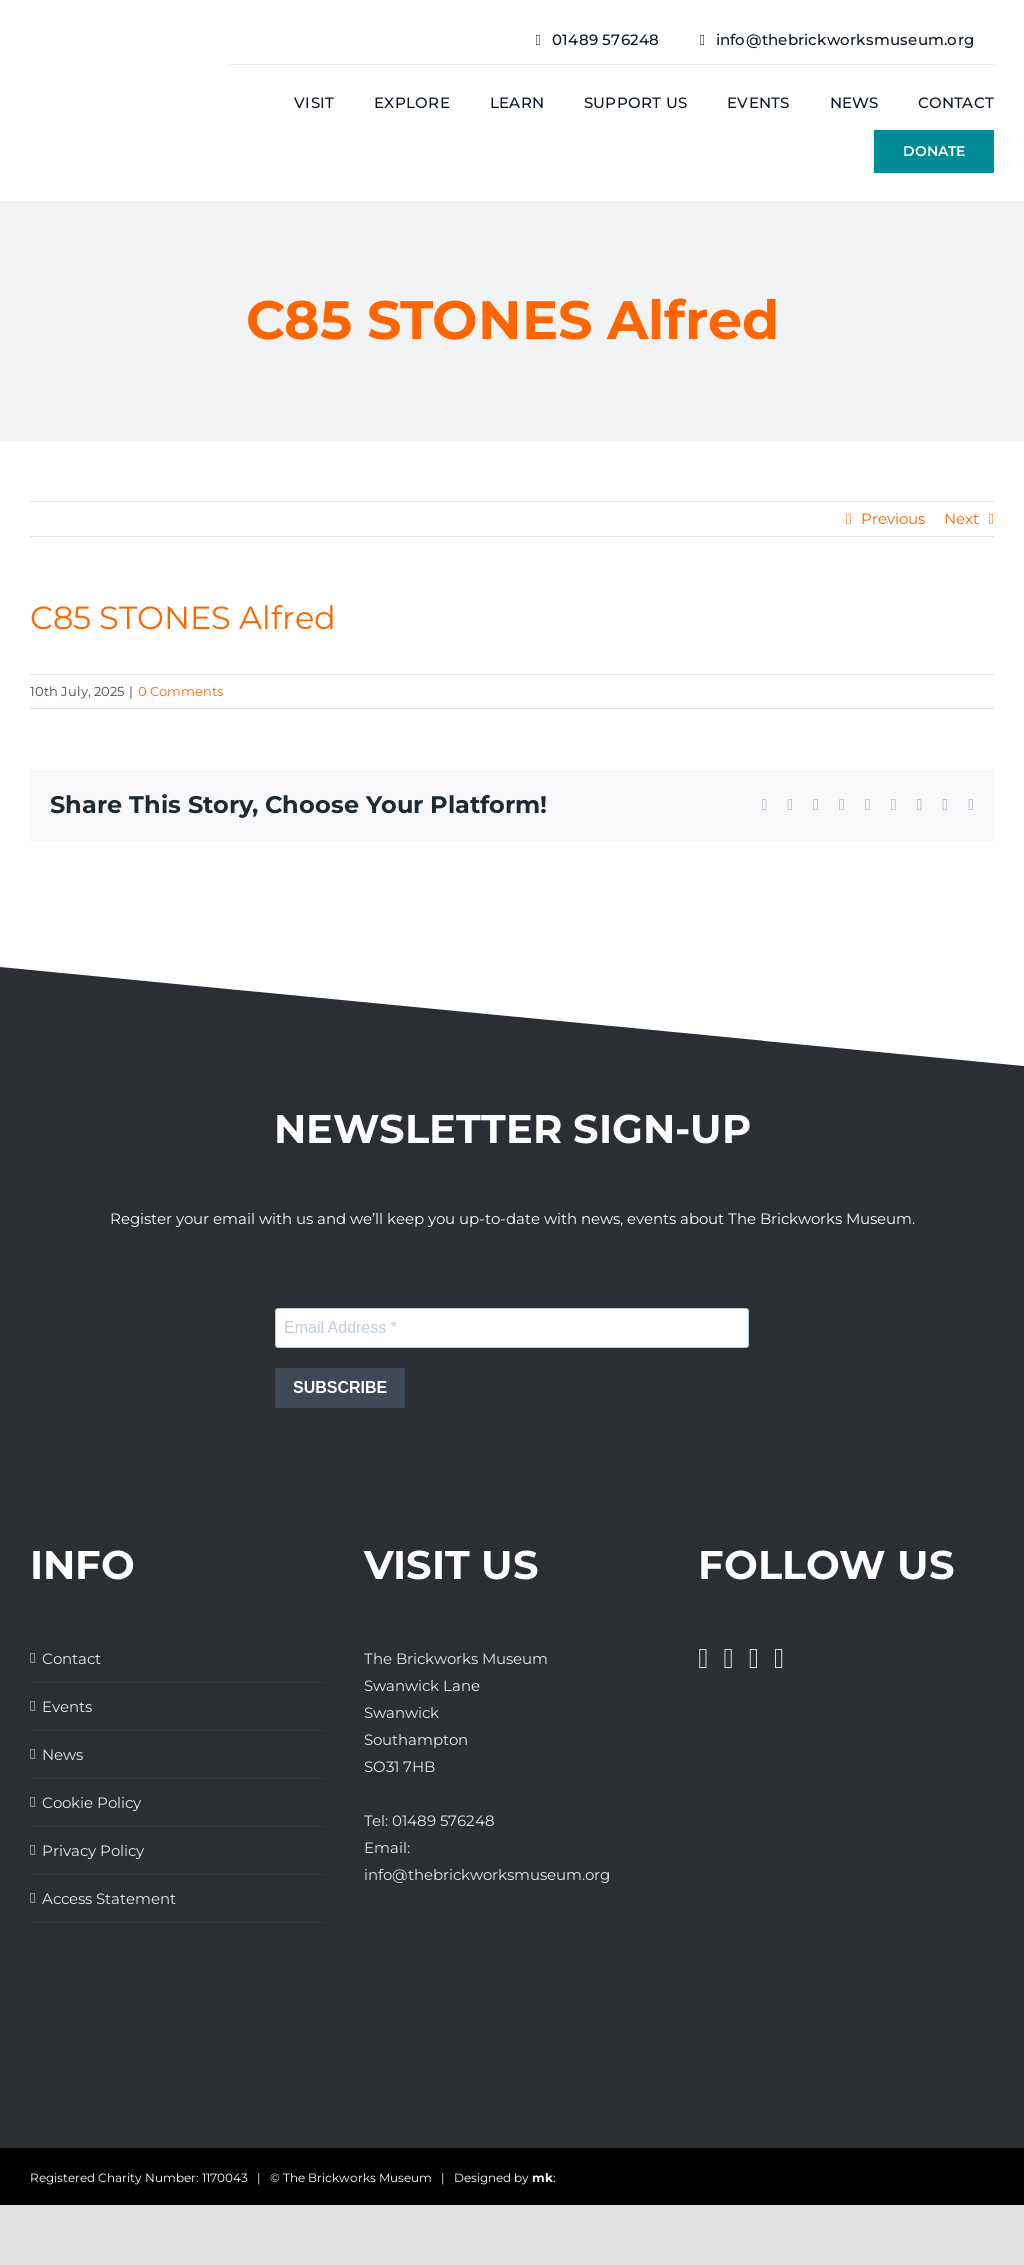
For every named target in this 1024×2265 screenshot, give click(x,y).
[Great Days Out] (90, 2015)
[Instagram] (754, 1659)
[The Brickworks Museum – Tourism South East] (932, 2015)
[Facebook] (703, 1659)
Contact (71, 1658)
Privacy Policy (93, 1850)
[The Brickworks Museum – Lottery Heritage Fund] (372, 2047)
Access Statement (109, 1898)
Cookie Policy (91, 1802)
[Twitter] (729, 1659)
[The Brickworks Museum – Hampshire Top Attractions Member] (222, 2015)
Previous (893, 518)
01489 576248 (443, 1820)
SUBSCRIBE (340, 1387)
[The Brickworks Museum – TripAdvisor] (652, 2055)
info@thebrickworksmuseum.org (487, 1874)
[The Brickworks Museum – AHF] (512, 2054)
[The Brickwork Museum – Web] (111, 74)
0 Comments (180, 691)
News (62, 1754)
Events (67, 1706)
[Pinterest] (779, 1659)
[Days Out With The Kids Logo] (779, 2015)
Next (961, 518)
